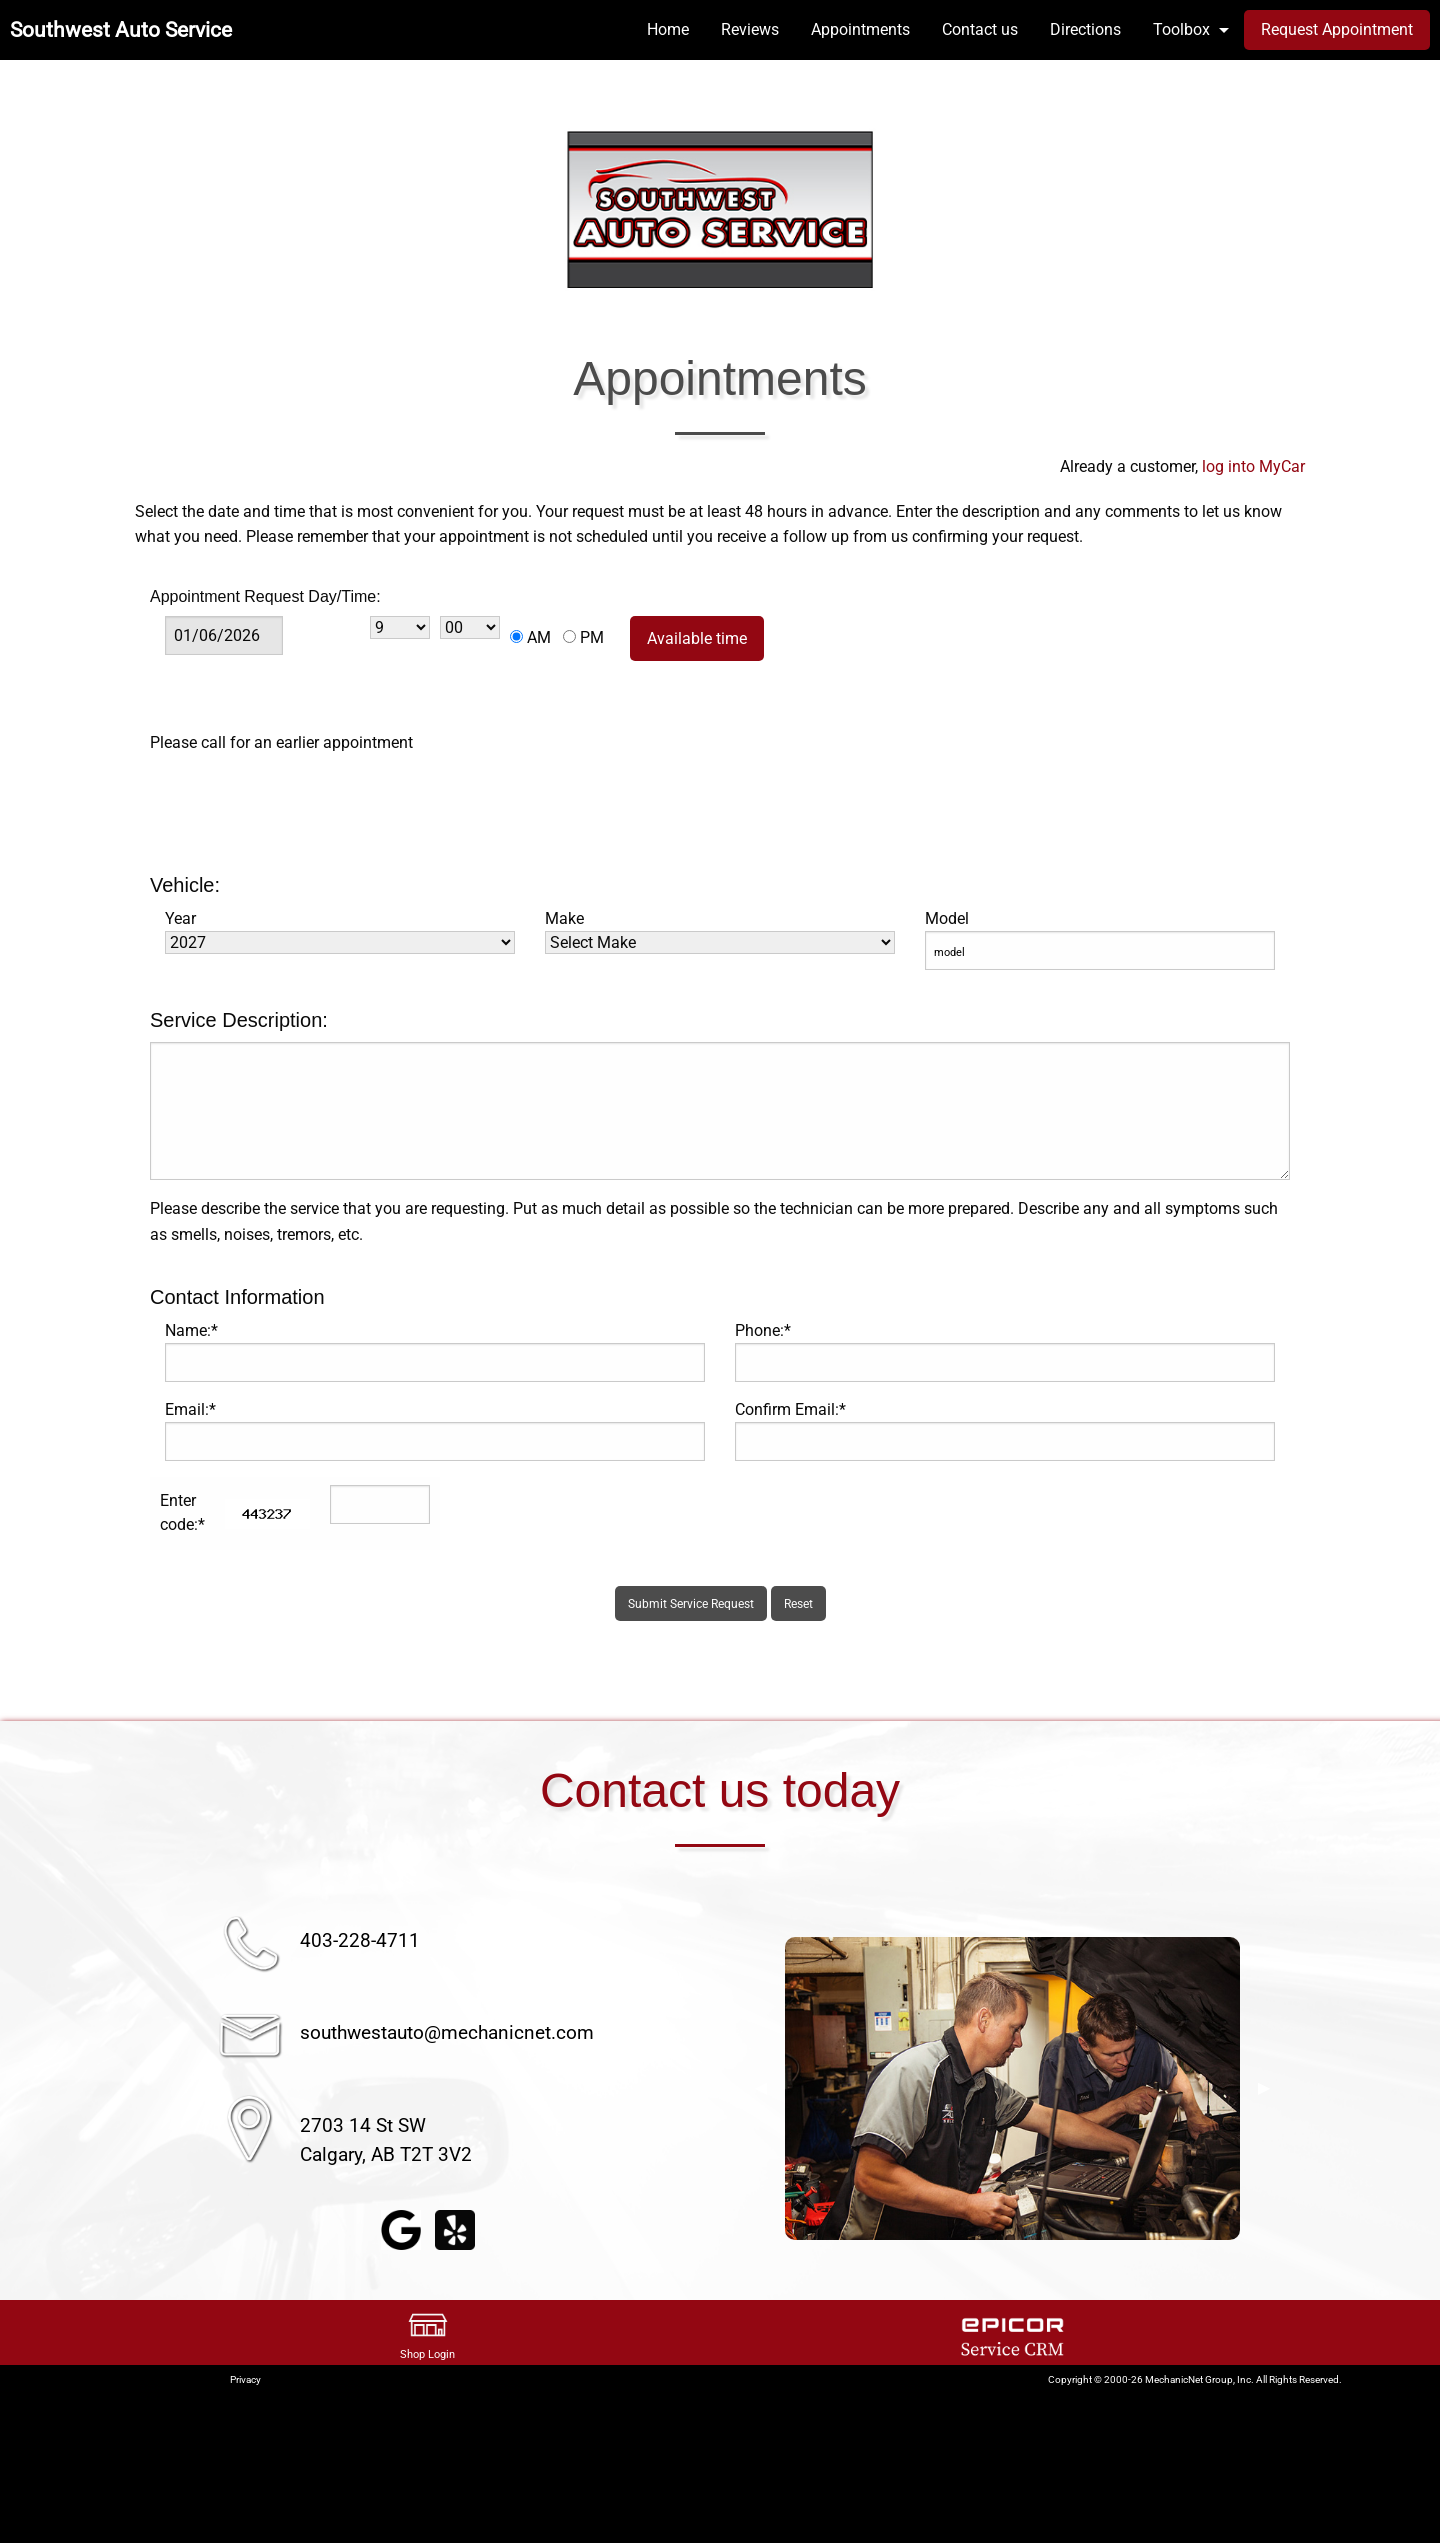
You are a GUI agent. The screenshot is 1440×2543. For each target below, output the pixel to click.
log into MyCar (1251, 466)
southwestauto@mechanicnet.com (447, 2032)
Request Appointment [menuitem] (1337, 29)
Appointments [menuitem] (860, 29)
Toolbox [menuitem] (1181, 29)
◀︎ (761, 2088)
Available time (697, 638)
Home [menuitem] (668, 29)
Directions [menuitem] (1085, 29)
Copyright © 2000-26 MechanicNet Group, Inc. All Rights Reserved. (1195, 2379)
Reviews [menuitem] (750, 29)
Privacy (245, 2379)
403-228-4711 (360, 1940)
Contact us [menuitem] (980, 29)
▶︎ (1264, 2088)
